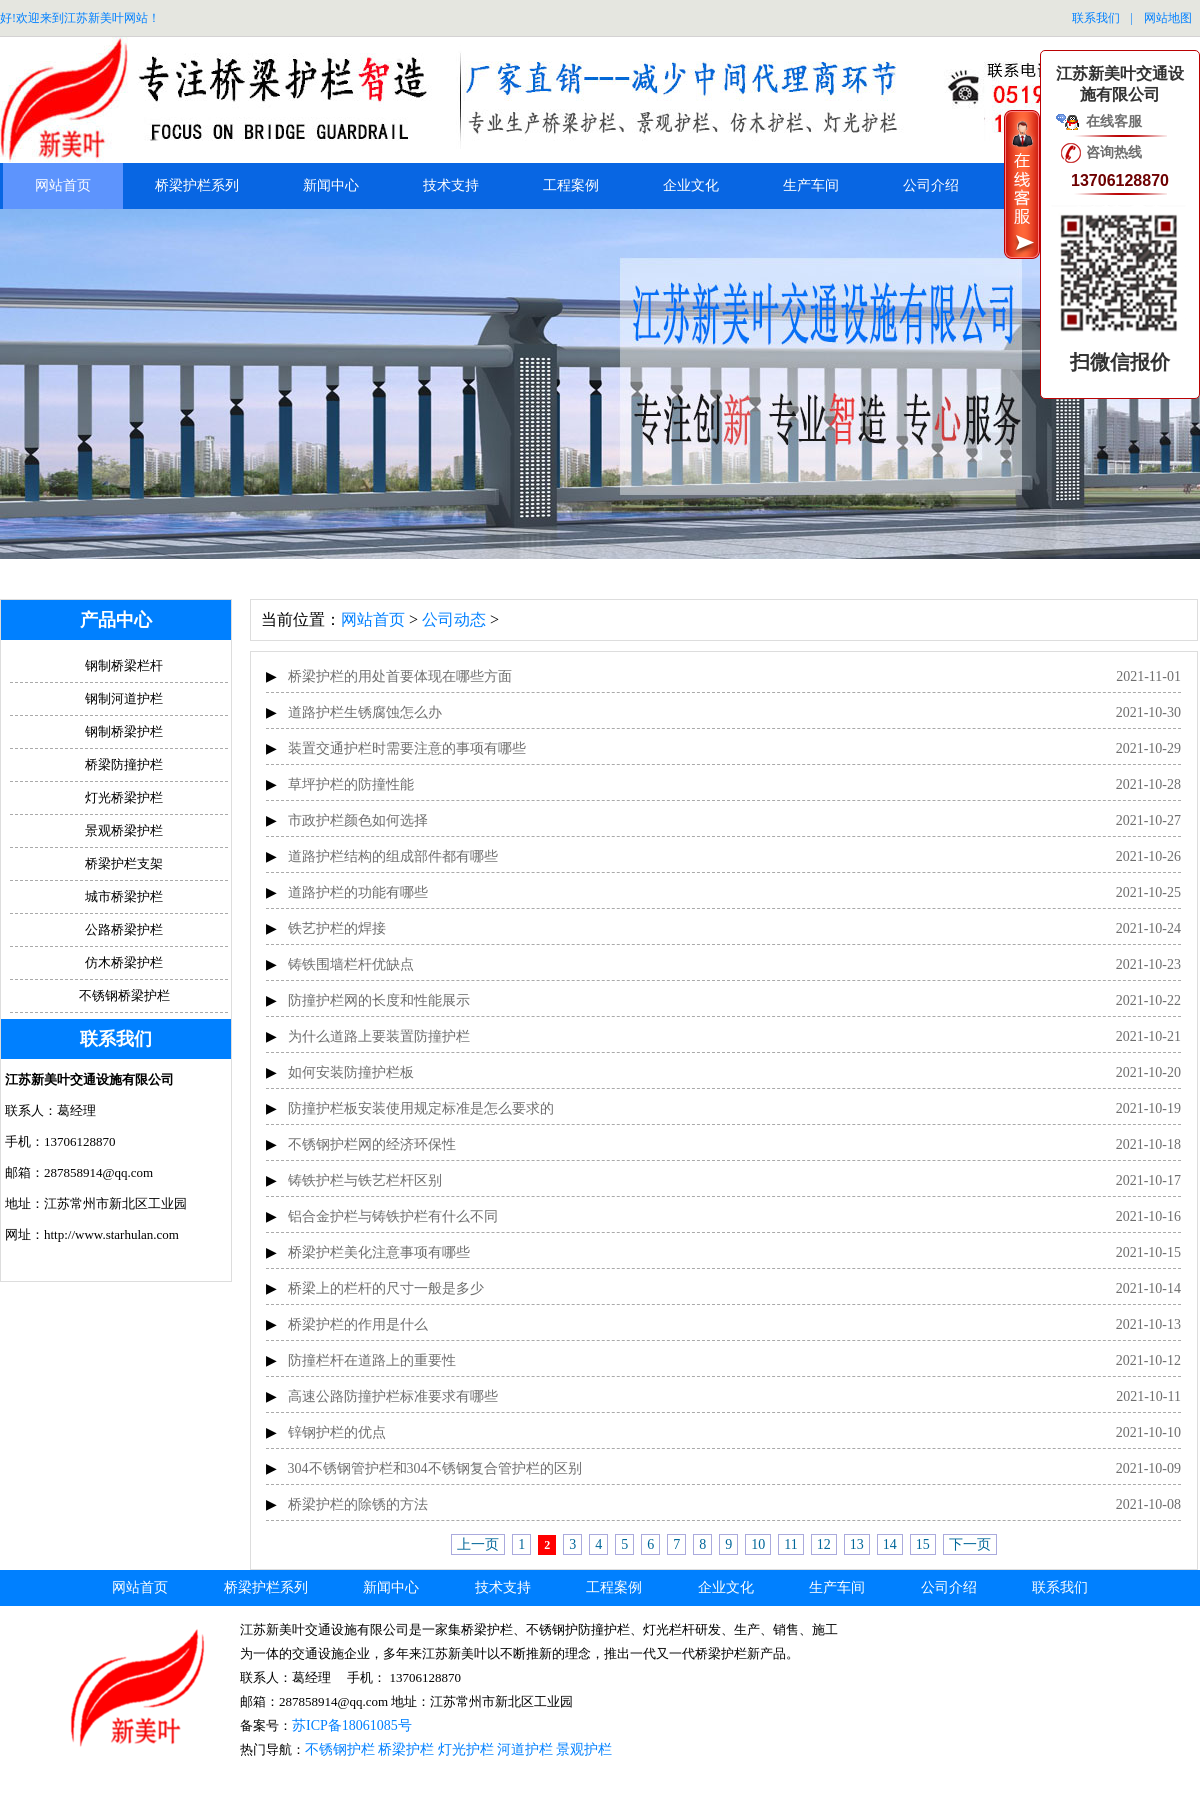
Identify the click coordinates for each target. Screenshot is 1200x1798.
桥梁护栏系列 (197, 185)
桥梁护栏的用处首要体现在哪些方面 (400, 676)
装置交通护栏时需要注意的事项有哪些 (407, 748)
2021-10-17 (1148, 1180)
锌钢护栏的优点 (337, 1432)
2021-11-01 (1148, 676)
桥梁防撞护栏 (124, 764)
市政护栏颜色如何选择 (358, 820)
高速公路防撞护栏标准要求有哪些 (393, 1396)
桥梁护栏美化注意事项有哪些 (379, 1252)
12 (824, 1544)
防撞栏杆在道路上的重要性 (372, 1360)
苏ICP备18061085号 (352, 1725)
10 (758, 1544)
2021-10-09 (1148, 1468)
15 (923, 1544)
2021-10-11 (1148, 1396)
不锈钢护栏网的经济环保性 (372, 1144)
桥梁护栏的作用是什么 (358, 1324)
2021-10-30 (1148, 712)
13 (857, 1544)
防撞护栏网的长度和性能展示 (379, 1000)
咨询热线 (1114, 152)
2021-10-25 (1148, 892)
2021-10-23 (1148, 964)
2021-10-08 (1148, 1504)
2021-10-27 (1148, 820)
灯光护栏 (466, 1749)
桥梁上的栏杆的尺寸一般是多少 (386, 1288)
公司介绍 (931, 185)
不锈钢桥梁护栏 (124, 995)
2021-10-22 (1148, 1000)
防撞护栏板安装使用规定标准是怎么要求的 (421, 1108)
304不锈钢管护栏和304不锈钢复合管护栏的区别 (435, 1468)
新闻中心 (331, 185)
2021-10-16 (1148, 1216)
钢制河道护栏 (124, 698)
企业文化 (691, 185)
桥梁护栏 (406, 1749)
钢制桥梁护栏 (124, 731)
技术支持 (451, 185)
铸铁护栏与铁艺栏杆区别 (365, 1180)
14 (890, 1544)
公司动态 (454, 619)
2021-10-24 (1148, 928)
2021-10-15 (1148, 1252)
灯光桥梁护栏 (124, 797)
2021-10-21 (1148, 1036)
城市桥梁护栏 (124, 896)
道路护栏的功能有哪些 (358, 892)
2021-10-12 (1148, 1360)
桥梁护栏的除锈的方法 (358, 1504)
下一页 (970, 1544)
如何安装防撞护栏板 (351, 1072)
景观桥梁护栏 (124, 830)
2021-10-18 (1148, 1144)
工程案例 (571, 185)
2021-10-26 (1148, 856)
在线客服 (1114, 121)
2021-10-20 (1148, 1072)
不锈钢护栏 (340, 1749)
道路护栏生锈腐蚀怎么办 (365, 712)
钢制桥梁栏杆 (124, 665)
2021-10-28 (1148, 784)
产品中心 (116, 620)
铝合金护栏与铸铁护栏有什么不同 (393, 1216)
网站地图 (1168, 18)
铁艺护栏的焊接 (337, 928)
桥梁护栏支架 (124, 863)
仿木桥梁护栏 (124, 962)
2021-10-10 (1148, 1432)
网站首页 (63, 185)
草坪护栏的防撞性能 (351, 784)
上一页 (478, 1544)
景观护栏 (584, 1749)
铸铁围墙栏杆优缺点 (351, 964)
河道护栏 (525, 1749)
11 (790, 1544)
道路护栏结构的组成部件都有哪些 (393, 856)
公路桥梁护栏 (124, 929)
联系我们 (1096, 18)
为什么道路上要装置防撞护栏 (379, 1036)
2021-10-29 (1148, 748)
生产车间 (811, 185)
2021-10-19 (1148, 1108)
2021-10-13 (1148, 1324)
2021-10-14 (1148, 1288)
